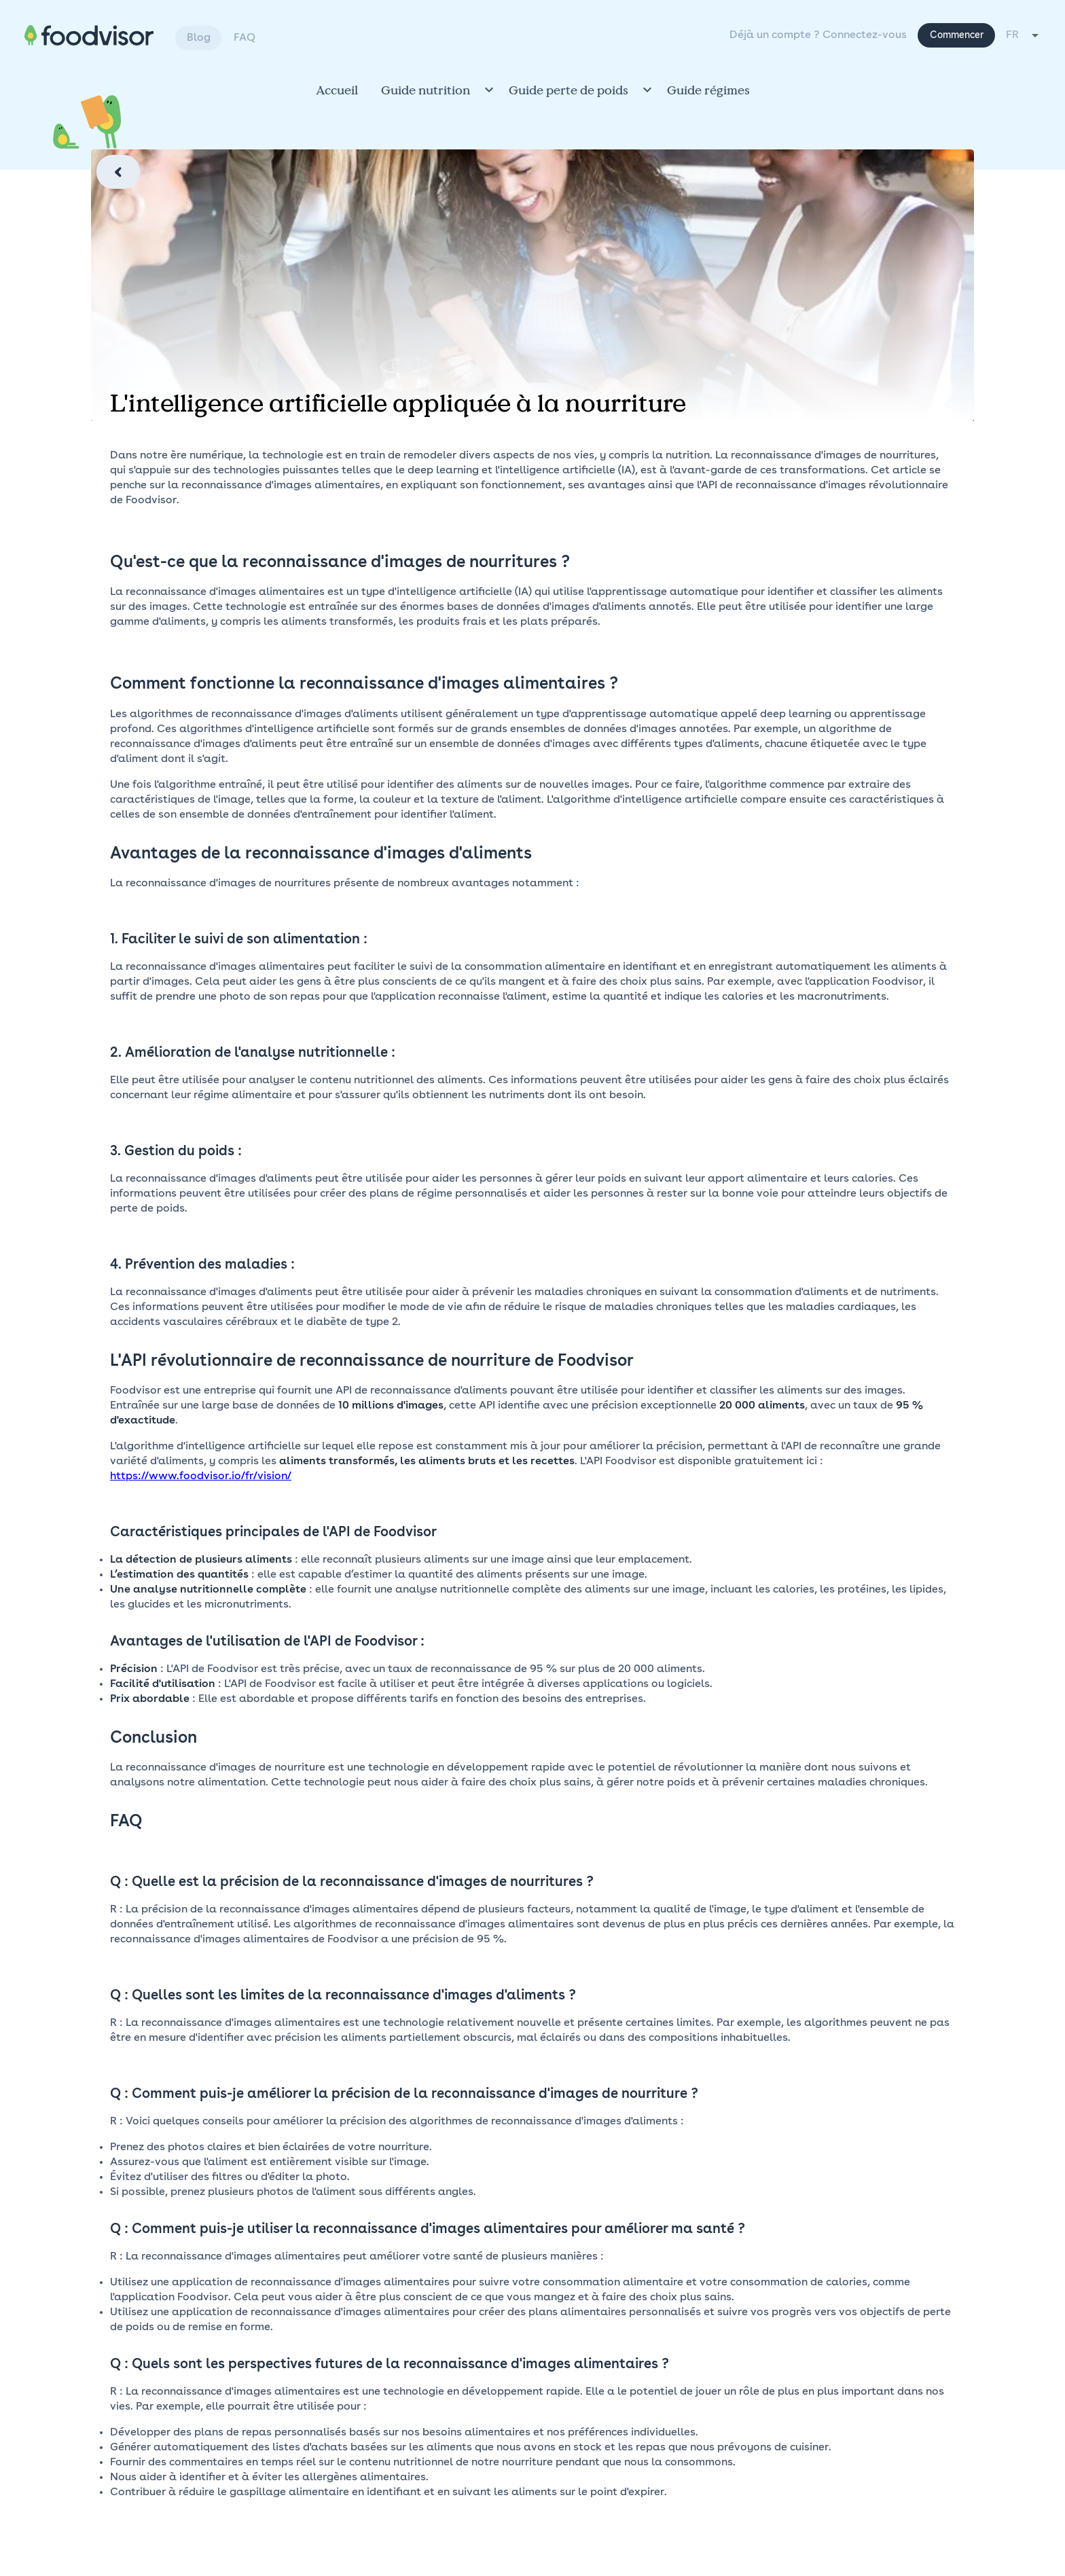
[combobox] (1023, 35)
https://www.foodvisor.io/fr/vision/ (200, 1476)
